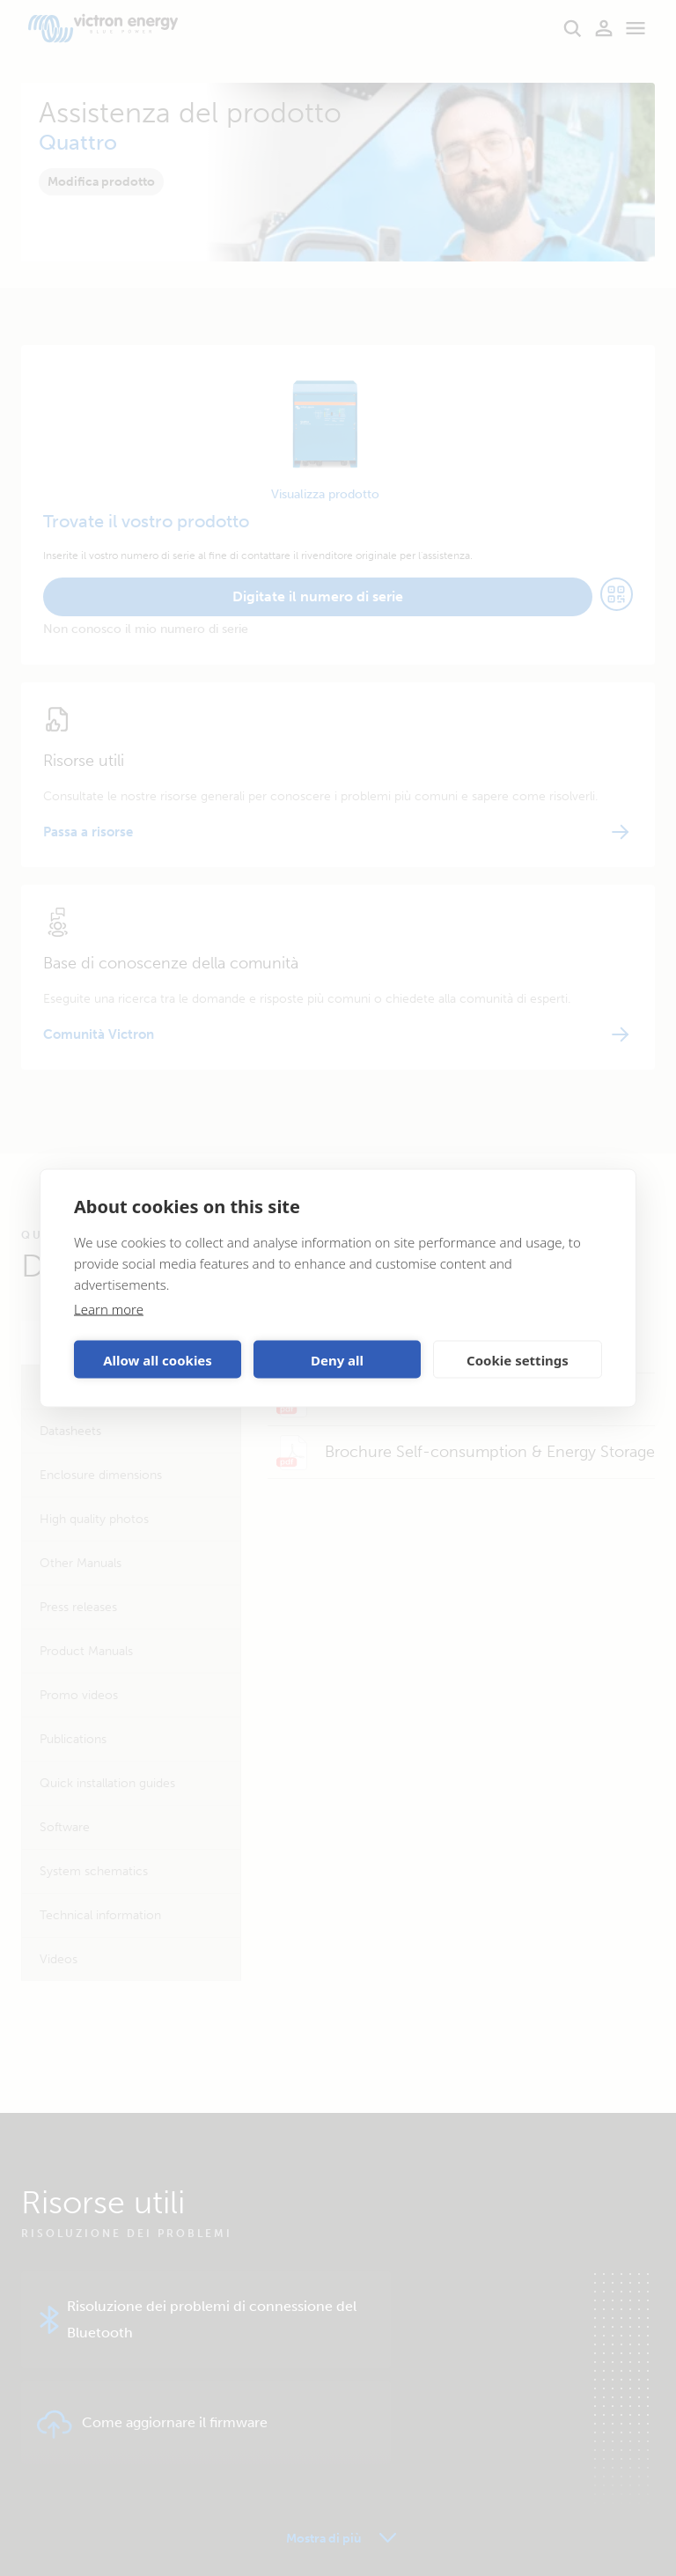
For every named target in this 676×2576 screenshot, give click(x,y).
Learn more (108, 1309)
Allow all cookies (157, 1359)
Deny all (337, 1359)
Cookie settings (518, 1359)
